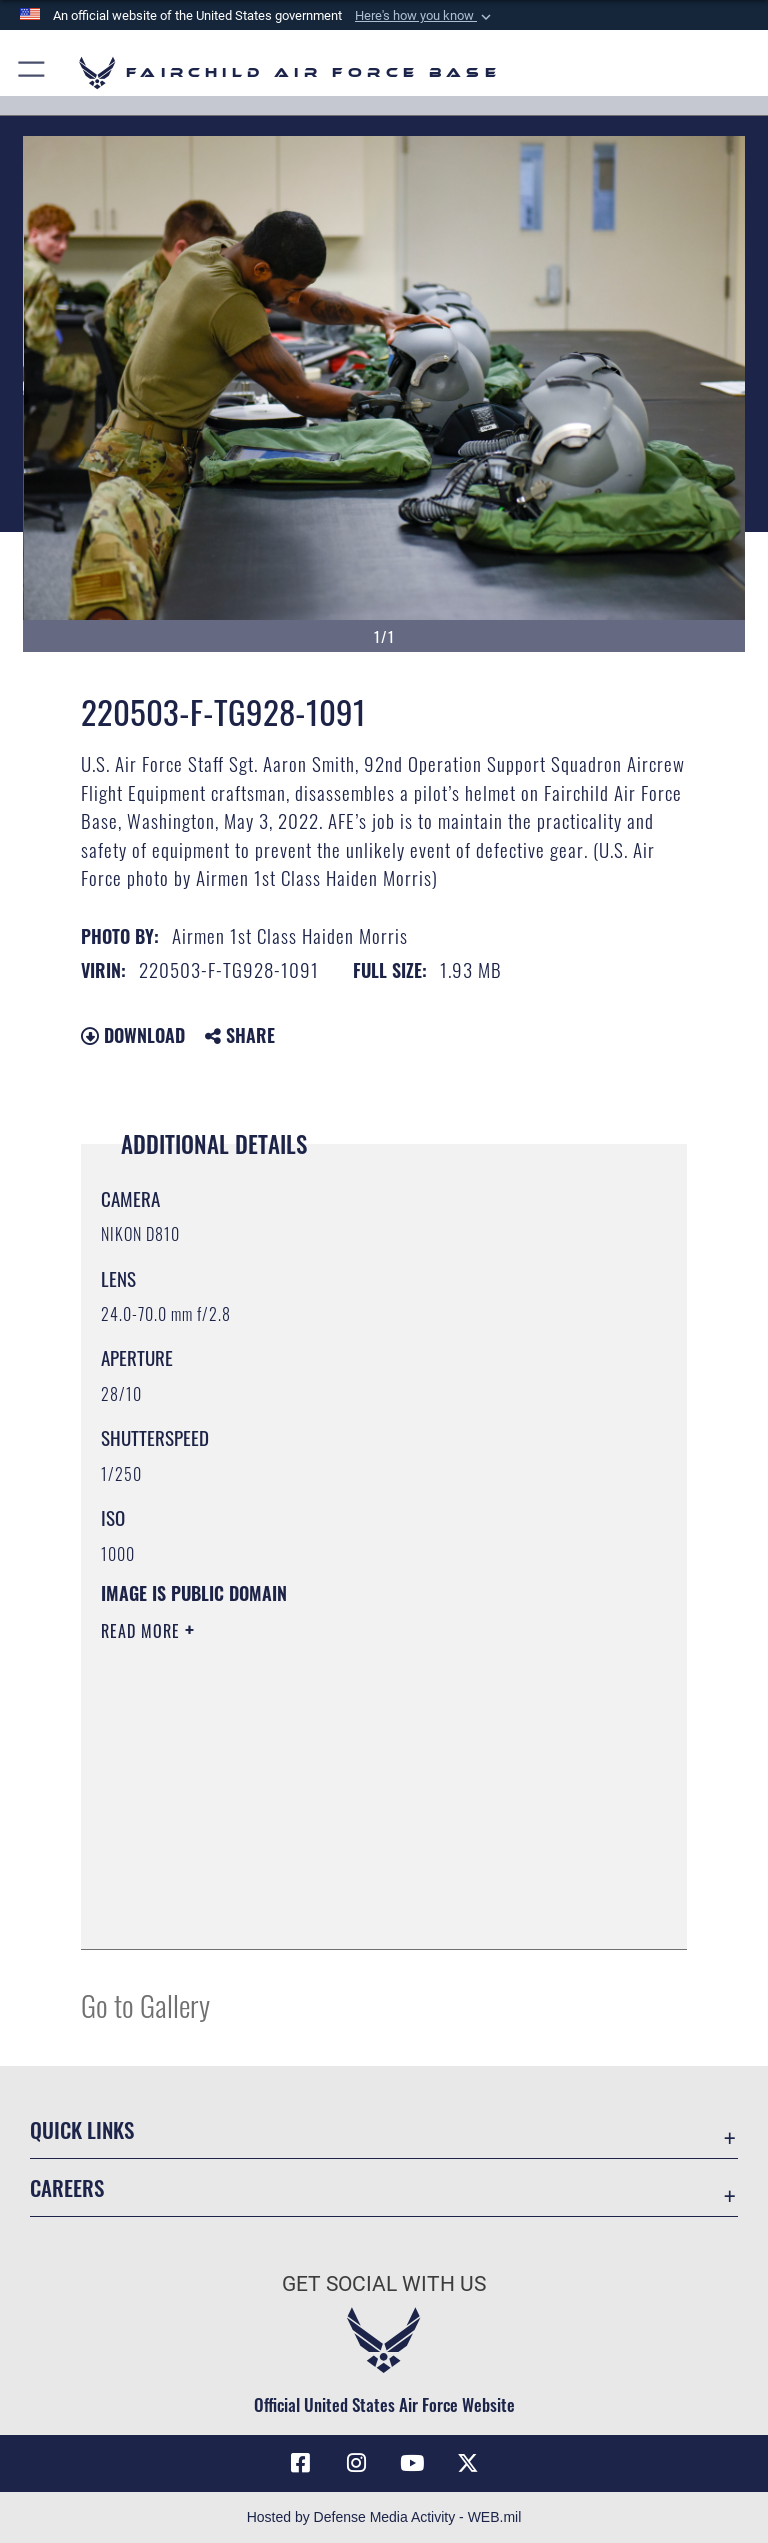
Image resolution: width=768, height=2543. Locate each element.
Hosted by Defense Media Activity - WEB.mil (384, 2517)
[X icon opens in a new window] (468, 2463)
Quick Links (82, 2129)
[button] (425, 16)
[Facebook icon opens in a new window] (300, 2463)
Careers (67, 2187)
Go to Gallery (145, 2004)
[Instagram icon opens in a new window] (356, 2463)
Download (133, 1035)
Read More (143, 1631)
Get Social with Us (384, 2284)
